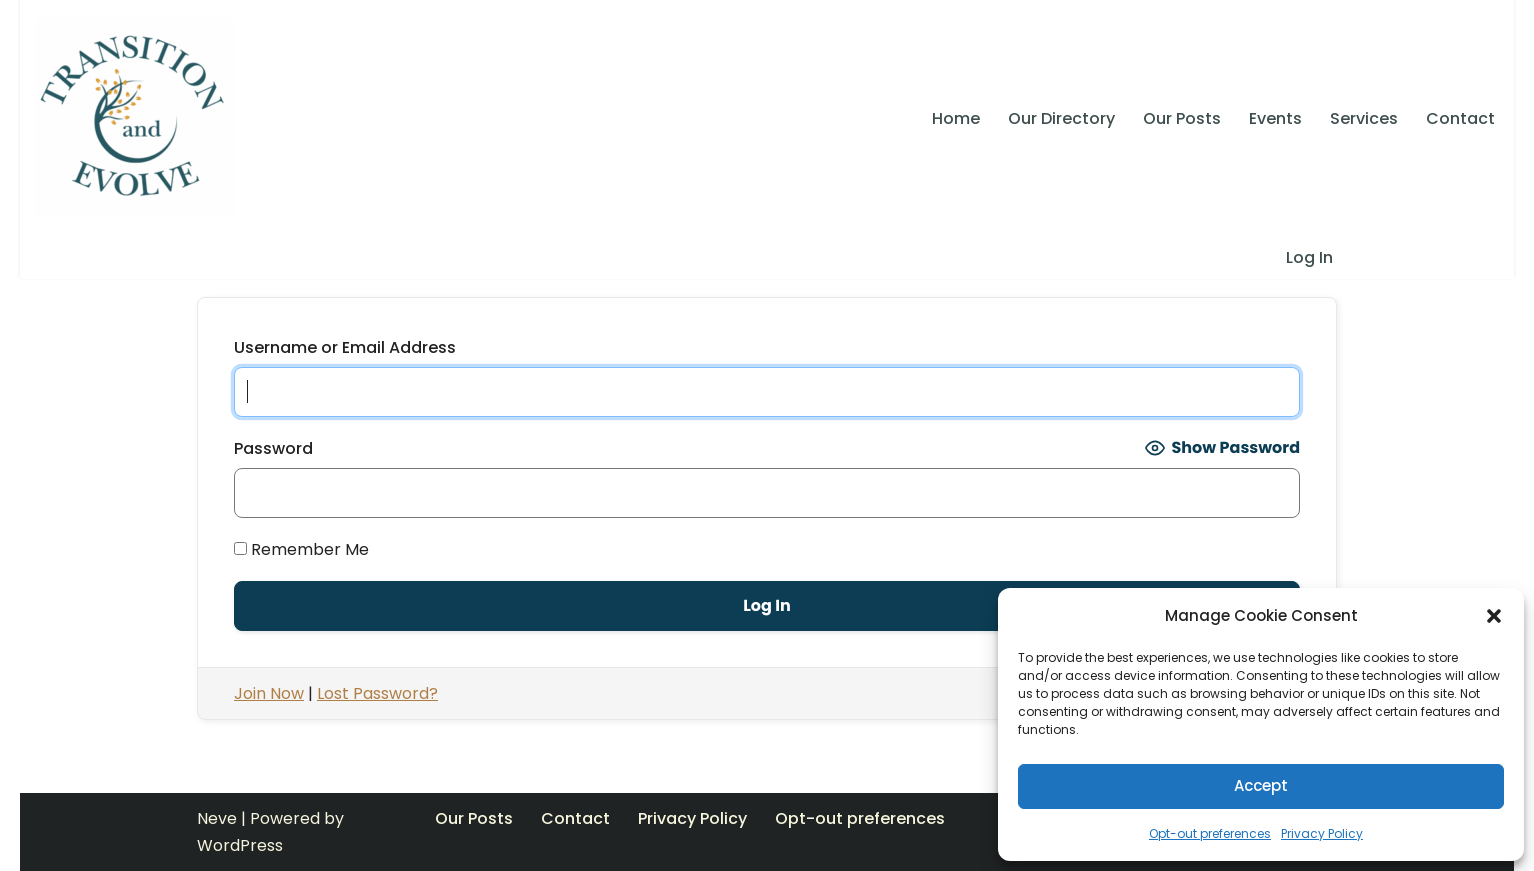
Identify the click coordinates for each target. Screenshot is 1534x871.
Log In (1309, 257)
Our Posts (1182, 118)
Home (956, 118)
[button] (1494, 616)
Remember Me (301, 549)
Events (1275, 118)
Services (1364, 118)
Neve (217, 818)
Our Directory (1061, 118)
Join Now (269, 693)
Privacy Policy (1322, 833)
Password (273, 448)
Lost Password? (377, 693)
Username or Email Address (345, 347)
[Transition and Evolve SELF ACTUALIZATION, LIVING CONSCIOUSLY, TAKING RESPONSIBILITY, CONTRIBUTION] (135, 118)
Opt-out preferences (1210, 833)
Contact (1460, 118)
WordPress (240, 845)
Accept (1261, 785)
